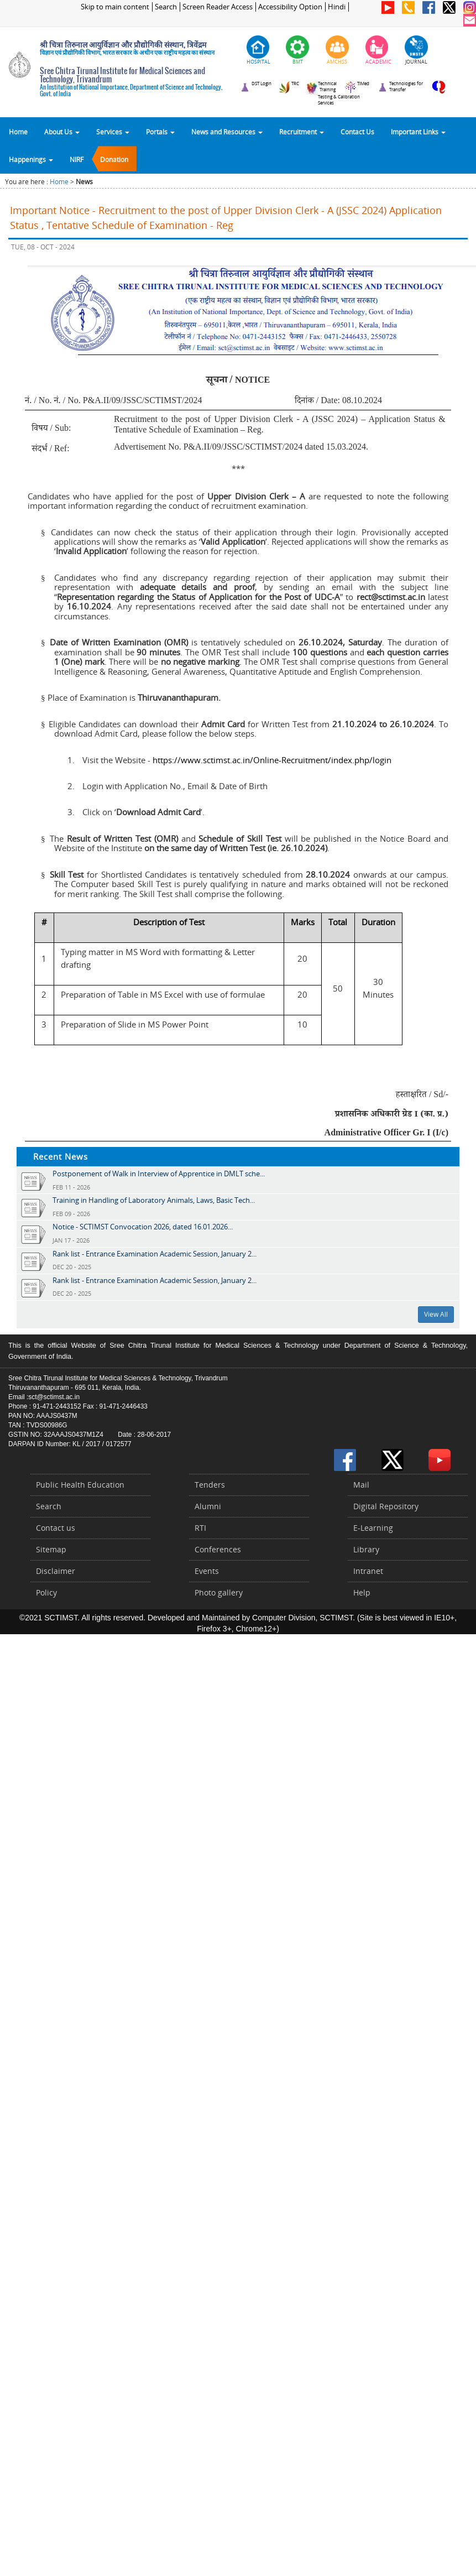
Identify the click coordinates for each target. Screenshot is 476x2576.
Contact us (55, 1527)
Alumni (208, 1506)
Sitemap (51, 1549)
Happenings (31, 159)
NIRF (76, 159)
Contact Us (357, 131)
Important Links (418, 131)
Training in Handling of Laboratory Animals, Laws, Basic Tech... (154, 1200)
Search (166, 7)
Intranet (368, 1571)
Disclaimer (55, 1571)
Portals (160, 131)
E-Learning (373, 1527)
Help (361, 1592)
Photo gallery (219, 1592)
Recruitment (301, 131)
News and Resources (227, 131)
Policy (46, 1592)
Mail (361, 1484)
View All (436, 1314)
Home (18, 131)
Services (112, 131)
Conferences (218, 1549)
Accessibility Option (290, 7)
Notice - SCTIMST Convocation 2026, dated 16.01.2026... (143, 1227)
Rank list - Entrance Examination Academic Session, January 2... (155, 1254)
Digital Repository (386, 1506)
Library (366, 1549)
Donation (114, 159)
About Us (62, 131)
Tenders (210, 1484)
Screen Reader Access (217, 7)
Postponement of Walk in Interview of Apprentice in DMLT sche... (159, 1174)
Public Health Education (80, 1484)
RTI (200, 1527)
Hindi (337, 7)
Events (207, 1571)
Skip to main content (115, 7)
